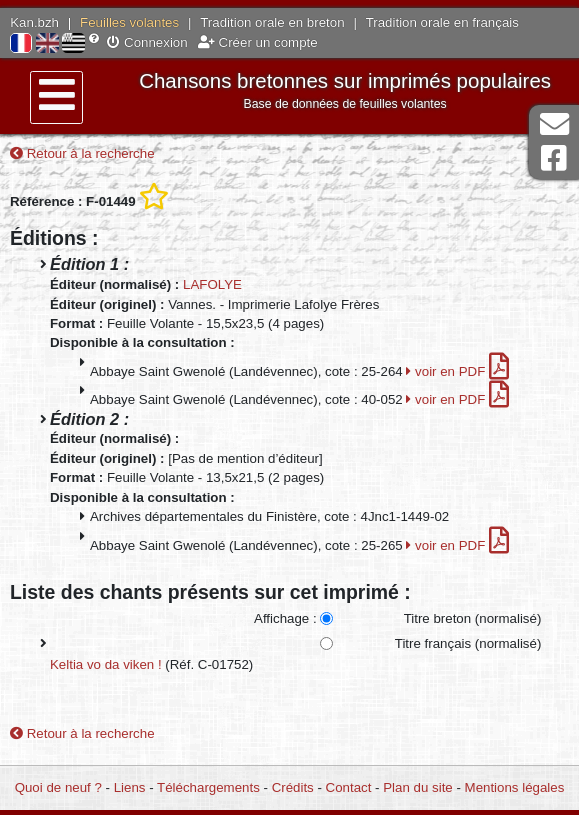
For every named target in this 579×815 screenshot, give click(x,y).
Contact (349, 787)
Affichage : (285, 618)
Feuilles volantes (129, 22)
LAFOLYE (212, 284)
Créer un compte (258, 42)
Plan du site (417, 787)
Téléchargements (208, 787)
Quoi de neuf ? (58, 787)
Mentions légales (515, 787)
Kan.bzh (34, 22)
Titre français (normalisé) (468, 643)
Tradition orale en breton (272, 22)
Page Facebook (554, 158)
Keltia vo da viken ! (106, 664)
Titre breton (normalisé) (473, 618)
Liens (130, 787)
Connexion (147, 42)
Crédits (293, 787)
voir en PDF (457, 371)
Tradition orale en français (442, 22)
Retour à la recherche (82, 153)
